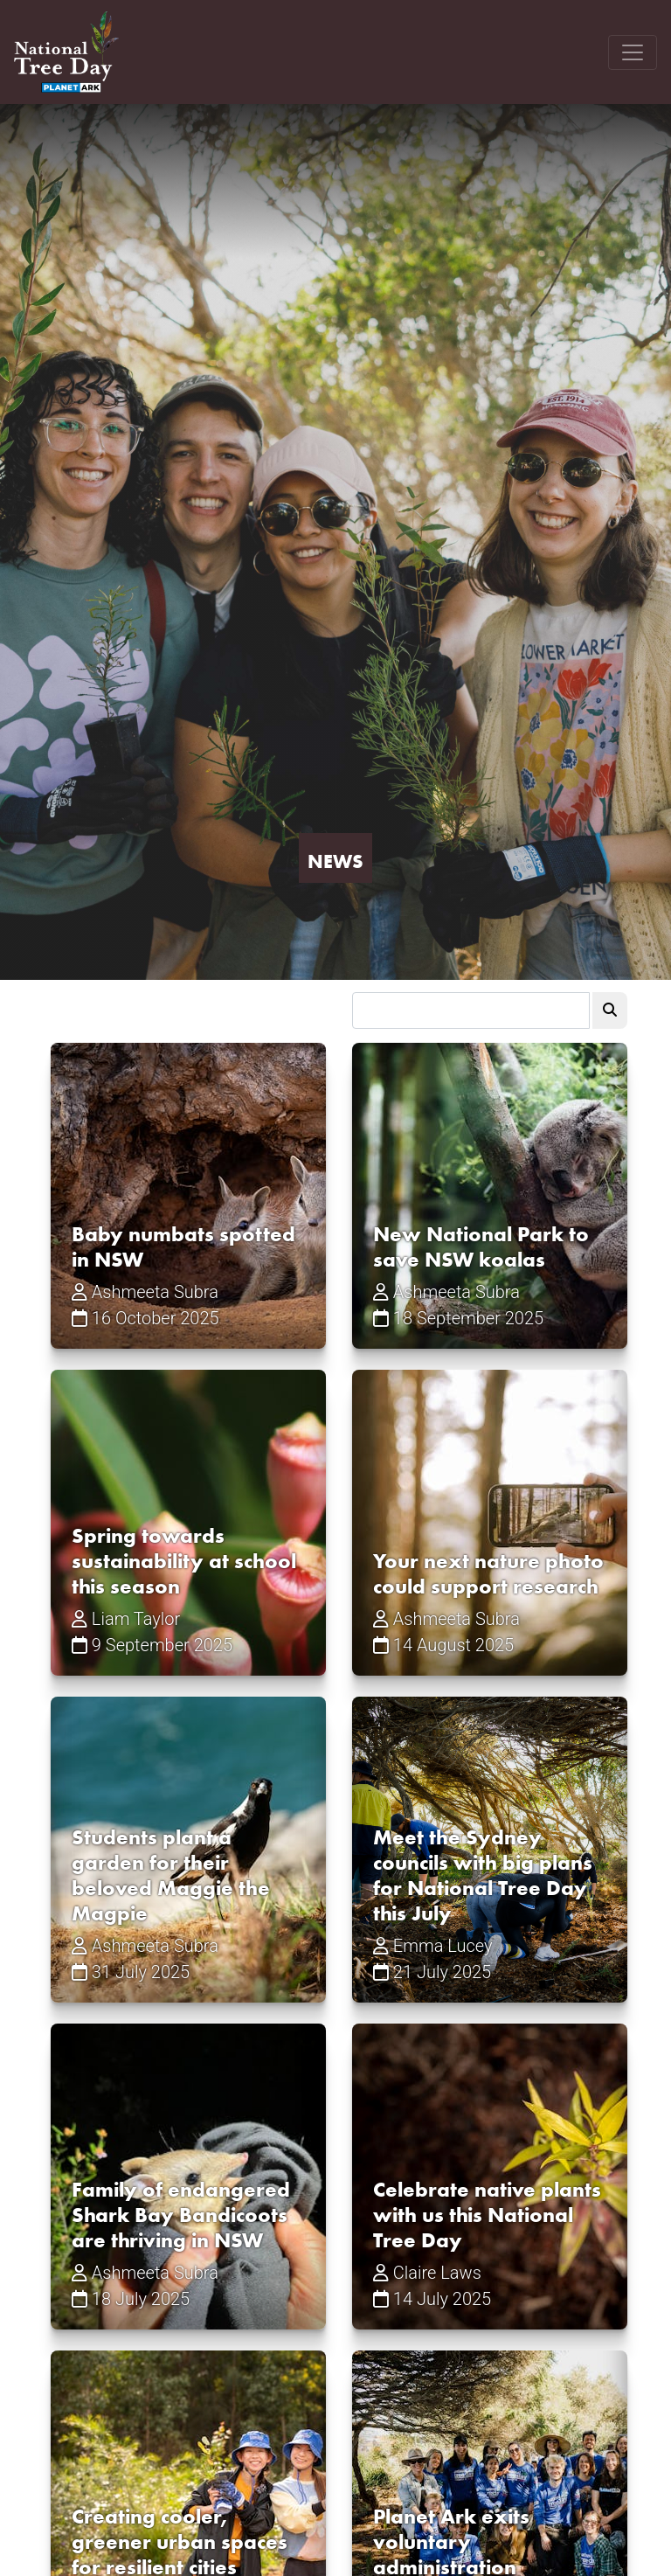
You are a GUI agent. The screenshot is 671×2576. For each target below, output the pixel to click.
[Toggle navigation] (632, 52)
